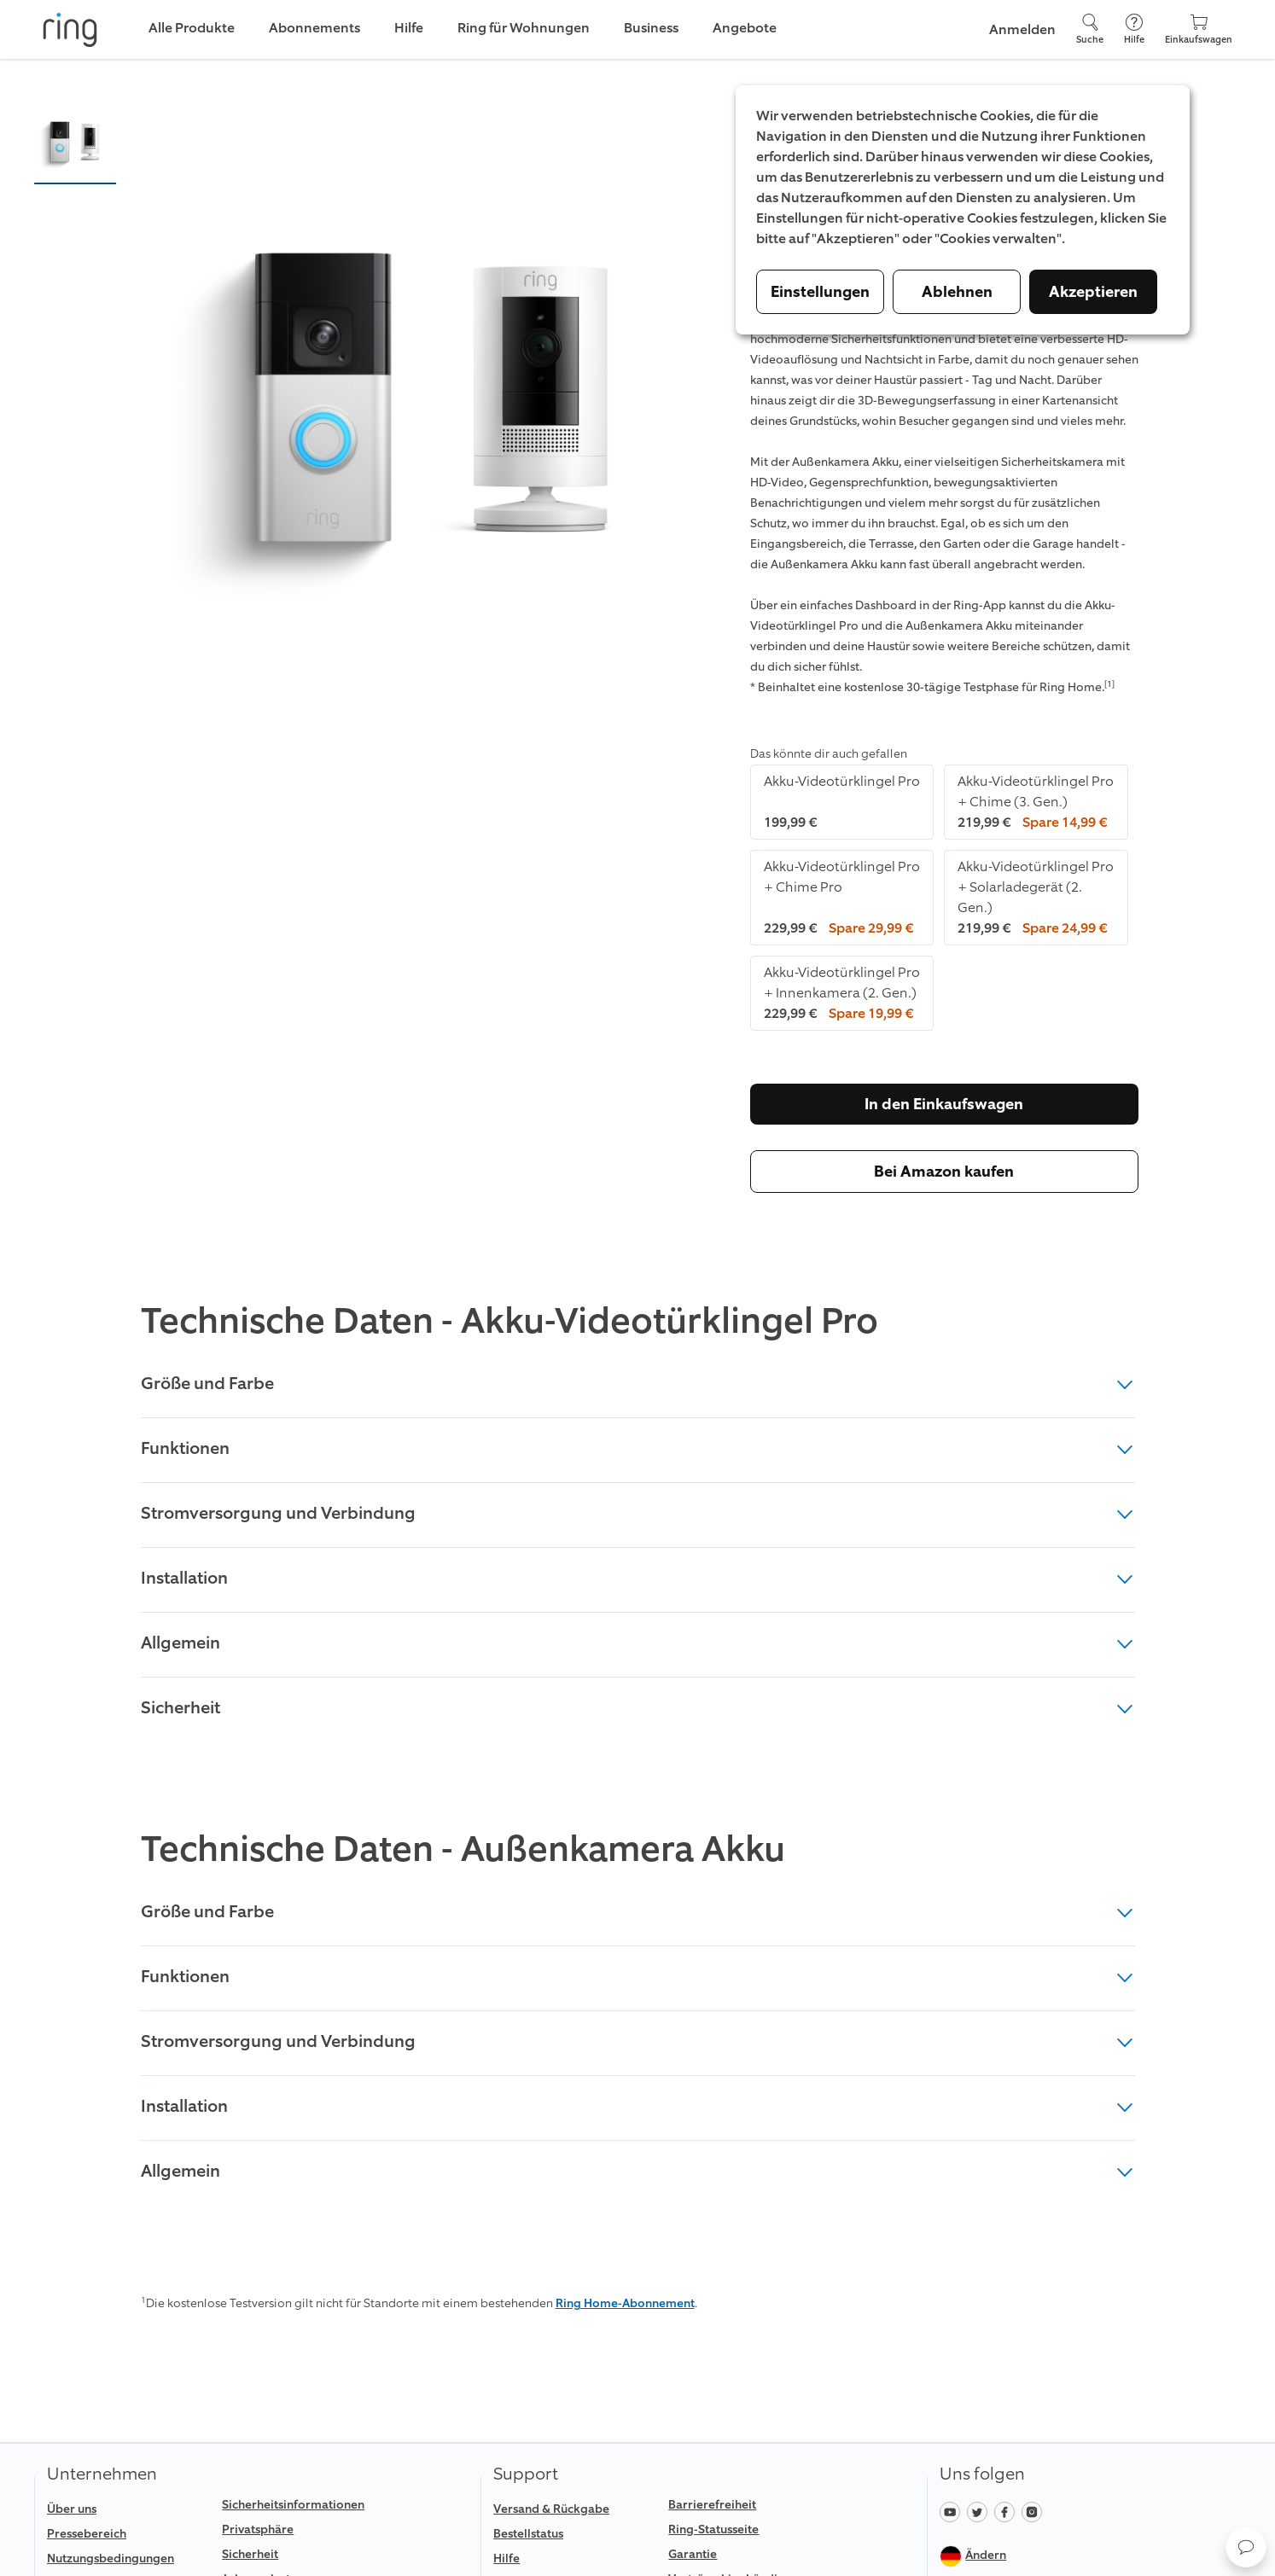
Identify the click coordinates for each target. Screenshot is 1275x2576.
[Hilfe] (1134, 29)
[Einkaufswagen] (1198, 29)
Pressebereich (86, 2534)
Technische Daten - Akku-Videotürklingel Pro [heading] (509, 1322)
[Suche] (1089, 29)
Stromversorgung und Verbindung (638, 1513)
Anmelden (1022, 29)
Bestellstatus (528, 2534)
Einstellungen (820, 292)
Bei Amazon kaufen (944, 1171)
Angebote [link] (745, 28)
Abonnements (314, 28)
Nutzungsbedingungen (110, 2558)
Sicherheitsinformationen (293, 2505)
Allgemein (638, 1642)
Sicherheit (638, 1707)
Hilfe (506, 2558)
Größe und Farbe (638, 1383)
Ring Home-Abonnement (625, 2303)
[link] (127, 2559)
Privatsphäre (258, 2529)
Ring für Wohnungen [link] (523, 28)
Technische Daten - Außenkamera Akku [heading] (463, 1850)
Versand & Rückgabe (551, 2509)
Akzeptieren (1093, 292)
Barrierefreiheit (712, 2505)
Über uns (71, 2509)
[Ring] (70, 30)
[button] (75, 142)
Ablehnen (957, 292)
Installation (638, 1577)
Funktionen (638, 1448)
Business (651, 28)
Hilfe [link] (408, 28)
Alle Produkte (191, 28)
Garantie (692, 2554)
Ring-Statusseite (713, 2529)
